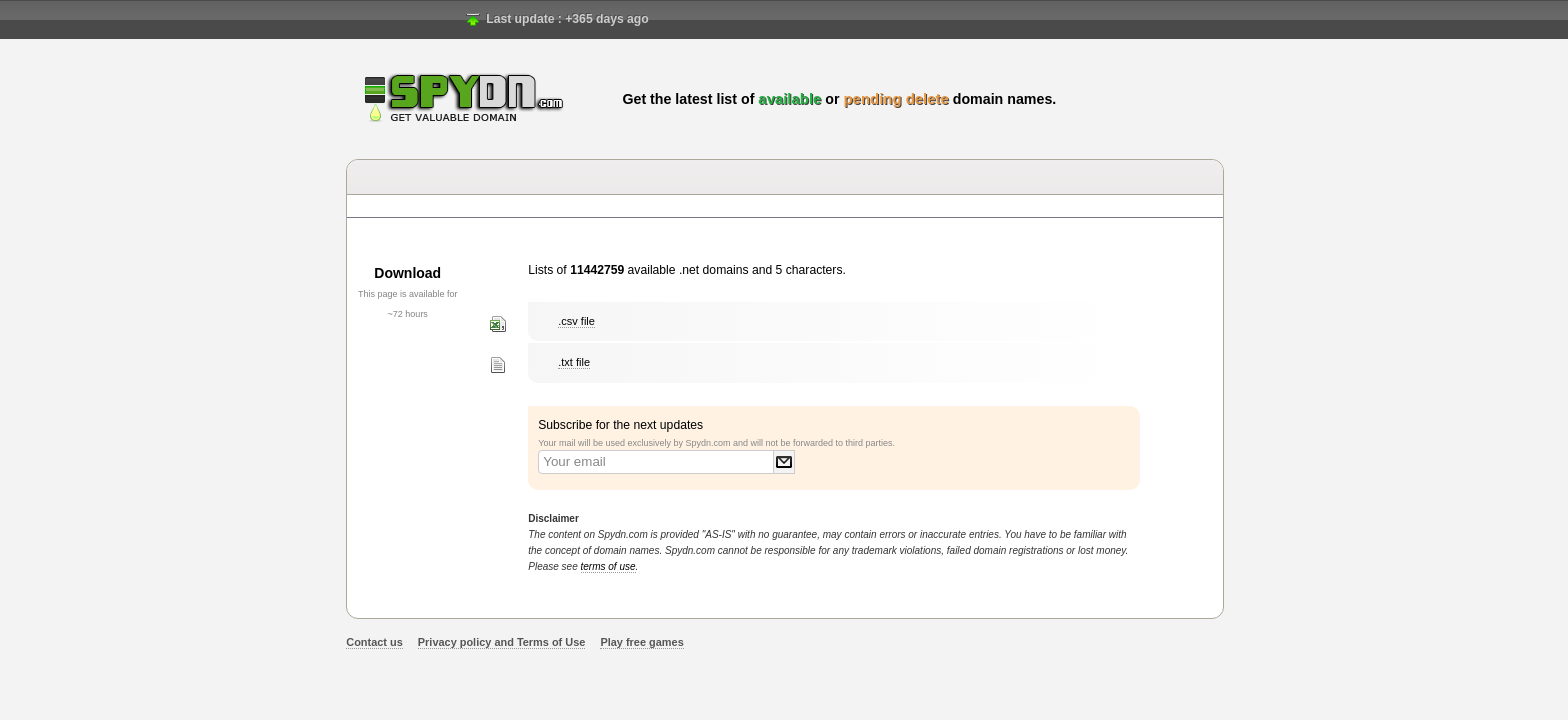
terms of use (608, 566)
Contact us (374, 642)
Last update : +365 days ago (567, 19)
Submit (784, 462)
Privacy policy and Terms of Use (502, 642)
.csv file (576, 321)
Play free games (641, 642)
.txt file (574, 362)
